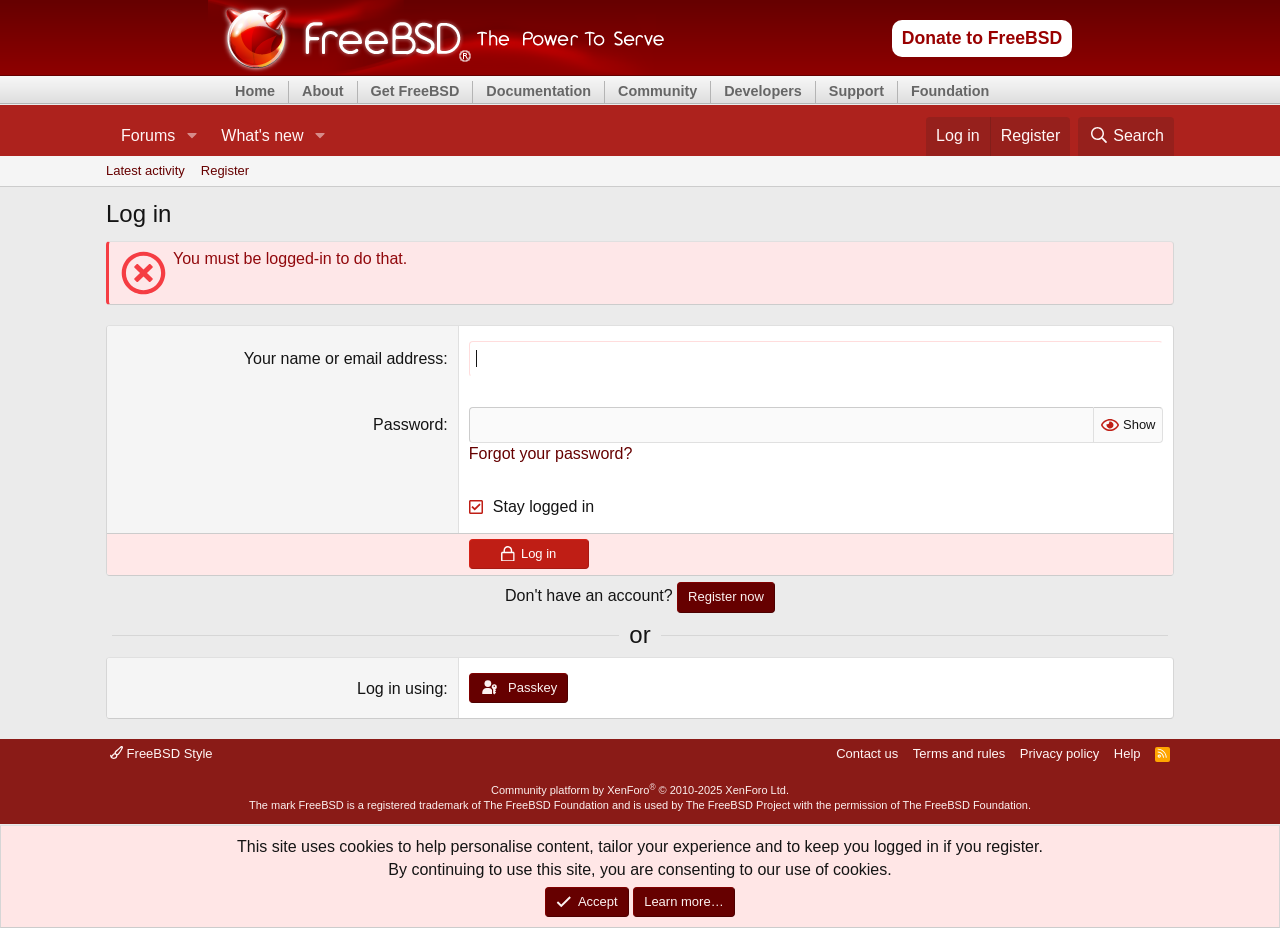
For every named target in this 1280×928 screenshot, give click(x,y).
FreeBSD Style (161, 753)
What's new (262, 135)
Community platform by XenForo (640, 790)
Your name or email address (344, 358)
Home (255, 91)
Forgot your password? (551, 453)
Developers (763, 91)
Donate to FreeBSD (982, 38)
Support (856, 91)
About (323, 91)
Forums (148, 135)
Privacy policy (1059, 753)
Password (408, 424)
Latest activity (145, 170)
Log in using (400, 688)
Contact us (867, 753)
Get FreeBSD (415, 91)
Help (1127, 753)
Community (657, 91)
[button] (191, 136)
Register (225, 170)
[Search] (1126, 136)
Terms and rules (959, 753)
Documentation (538, 91)
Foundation (950, 91)
